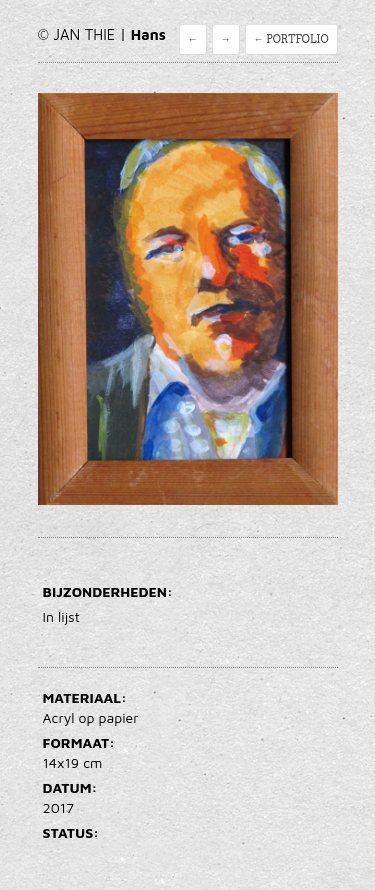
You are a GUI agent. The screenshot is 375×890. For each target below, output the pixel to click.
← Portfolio (291, 39)
